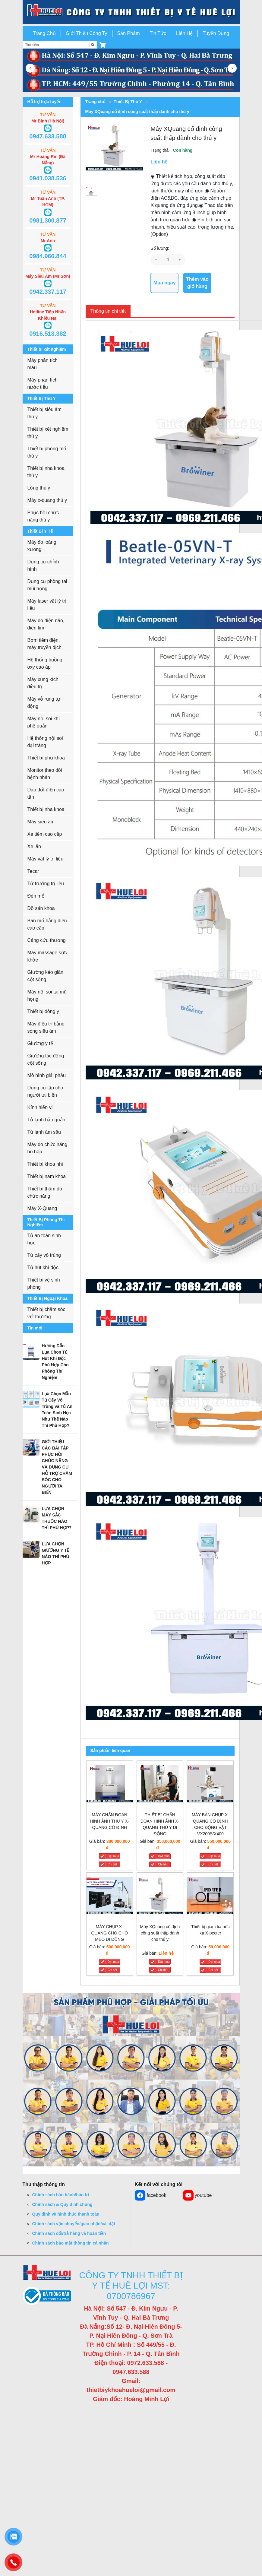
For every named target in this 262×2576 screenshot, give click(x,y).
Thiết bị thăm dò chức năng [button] (44, 1192)
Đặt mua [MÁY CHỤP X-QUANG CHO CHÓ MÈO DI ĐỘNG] (113, 1961)
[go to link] (131, 11)
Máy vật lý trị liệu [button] (45, 858)
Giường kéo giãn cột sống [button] (45, 976)
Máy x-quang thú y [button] (47, 500)
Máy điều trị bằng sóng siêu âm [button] (46, 1027)
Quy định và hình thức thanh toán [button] (65, 2214)
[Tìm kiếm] (92, 44)
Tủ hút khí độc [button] (43, 1267)
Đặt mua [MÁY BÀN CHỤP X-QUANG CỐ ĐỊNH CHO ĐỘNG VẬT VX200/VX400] (214, 1856)
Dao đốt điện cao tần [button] (45, 793)
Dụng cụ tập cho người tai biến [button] (45, 1091)
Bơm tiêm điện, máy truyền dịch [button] (44, 644)
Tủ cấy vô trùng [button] (44, 1255)
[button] (102, 44)
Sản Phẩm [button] (128, 33)
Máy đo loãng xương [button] (41, 546)
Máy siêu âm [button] (41, 821)
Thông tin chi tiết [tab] (108, 311)
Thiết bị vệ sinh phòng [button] (43, 1283)
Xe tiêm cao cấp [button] (44, 834)
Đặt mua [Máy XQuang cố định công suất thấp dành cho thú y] (163, 1961)
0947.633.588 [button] (47, 136)
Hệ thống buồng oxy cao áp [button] (44, 663)
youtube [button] (197, 2195)
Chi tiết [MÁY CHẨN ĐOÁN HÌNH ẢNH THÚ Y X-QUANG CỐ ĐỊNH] (112, 1864)
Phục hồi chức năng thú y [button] (43, 516)
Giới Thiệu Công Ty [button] (86, 33)
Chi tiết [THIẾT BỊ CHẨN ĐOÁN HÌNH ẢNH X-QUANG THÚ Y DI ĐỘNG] (163, 1864)
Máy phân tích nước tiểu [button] (42, 383)
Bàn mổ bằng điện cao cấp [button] (47, 924)
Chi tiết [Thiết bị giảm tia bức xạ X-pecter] (213, 1970)
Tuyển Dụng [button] (216, 33)
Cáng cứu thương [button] (46, 940)
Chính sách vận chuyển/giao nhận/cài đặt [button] (73, 2223)
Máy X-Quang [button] (42, 1208)
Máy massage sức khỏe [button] (47, 956)
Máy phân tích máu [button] (42, 364)
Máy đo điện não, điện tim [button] (46, 624)
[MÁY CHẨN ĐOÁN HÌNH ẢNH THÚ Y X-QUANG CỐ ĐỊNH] (110, 1785)
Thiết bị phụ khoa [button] (46, 757)
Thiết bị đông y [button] (43, 1011)
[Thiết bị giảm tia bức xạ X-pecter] (210, 1897)
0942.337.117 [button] (47, 291)
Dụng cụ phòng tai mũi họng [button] (47, 585)
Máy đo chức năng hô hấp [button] (47, 1148)
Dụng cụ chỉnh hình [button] (43, 565)
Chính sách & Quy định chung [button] (62, 2204)
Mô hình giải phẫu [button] (46, 1075)
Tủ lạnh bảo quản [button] (46, 1119)
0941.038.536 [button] (47, 178)
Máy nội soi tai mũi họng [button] (47, 995)
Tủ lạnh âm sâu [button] (44, 1132)
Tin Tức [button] (158, 33)
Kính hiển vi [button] (40, 1107)
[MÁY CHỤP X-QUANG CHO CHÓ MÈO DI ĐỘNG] (110, 1897)
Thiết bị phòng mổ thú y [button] (47, 452)
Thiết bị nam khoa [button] (46, 1176)
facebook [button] (150, 2195)
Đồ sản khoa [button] (41, 908)
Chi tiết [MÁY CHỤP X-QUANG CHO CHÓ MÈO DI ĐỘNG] (112, 1970)
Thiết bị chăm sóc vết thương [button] (46, 1313)
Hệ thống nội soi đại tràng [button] (45, 742)
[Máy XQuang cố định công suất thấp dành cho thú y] (160, 1897)
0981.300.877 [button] (47, 220)
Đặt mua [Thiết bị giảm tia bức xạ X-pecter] (214, 1961)
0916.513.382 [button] (47, 333)
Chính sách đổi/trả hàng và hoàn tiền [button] (69, 2233)
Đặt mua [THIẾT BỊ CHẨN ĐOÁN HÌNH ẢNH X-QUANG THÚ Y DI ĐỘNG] (163, 1856)
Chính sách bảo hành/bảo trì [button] (60, 2194)
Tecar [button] (33, 871)
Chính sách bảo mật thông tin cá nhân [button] (70, 2243)
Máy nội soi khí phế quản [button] (43, 722)
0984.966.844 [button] (47, 256)
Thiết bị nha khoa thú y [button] (46, 472)
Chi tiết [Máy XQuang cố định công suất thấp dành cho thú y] (163, 1970)
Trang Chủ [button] (44, 33)
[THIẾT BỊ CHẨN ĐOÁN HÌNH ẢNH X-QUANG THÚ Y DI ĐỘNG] (160, 1785)
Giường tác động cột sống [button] (45, 1059)
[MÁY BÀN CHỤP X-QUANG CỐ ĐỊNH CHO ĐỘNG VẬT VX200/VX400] (210, 1785)
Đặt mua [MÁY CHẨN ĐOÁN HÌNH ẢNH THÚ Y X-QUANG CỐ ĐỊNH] (113, 1856)
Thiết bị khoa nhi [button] (45, 1164)
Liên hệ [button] (158, 161)
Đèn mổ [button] (36, 895)
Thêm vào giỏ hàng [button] (197, 283)
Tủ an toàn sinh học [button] (44, 1239)
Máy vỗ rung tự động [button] (43, 702)
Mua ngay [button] (164, 282)
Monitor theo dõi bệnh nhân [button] (44, 774)
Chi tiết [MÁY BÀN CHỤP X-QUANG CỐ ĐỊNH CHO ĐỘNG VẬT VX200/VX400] (213, 1864)
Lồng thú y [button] (38, 487)
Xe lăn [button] (34, 846)
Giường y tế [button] (40, 1043)
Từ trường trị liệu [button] (45, 883)
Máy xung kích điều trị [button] (42, 683)
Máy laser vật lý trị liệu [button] (46, 604)
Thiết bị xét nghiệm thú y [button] (47, 432)
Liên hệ (166, 1953)
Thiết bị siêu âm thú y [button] (44, 413)
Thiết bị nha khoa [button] (46, 809)
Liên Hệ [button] (184, 33)
